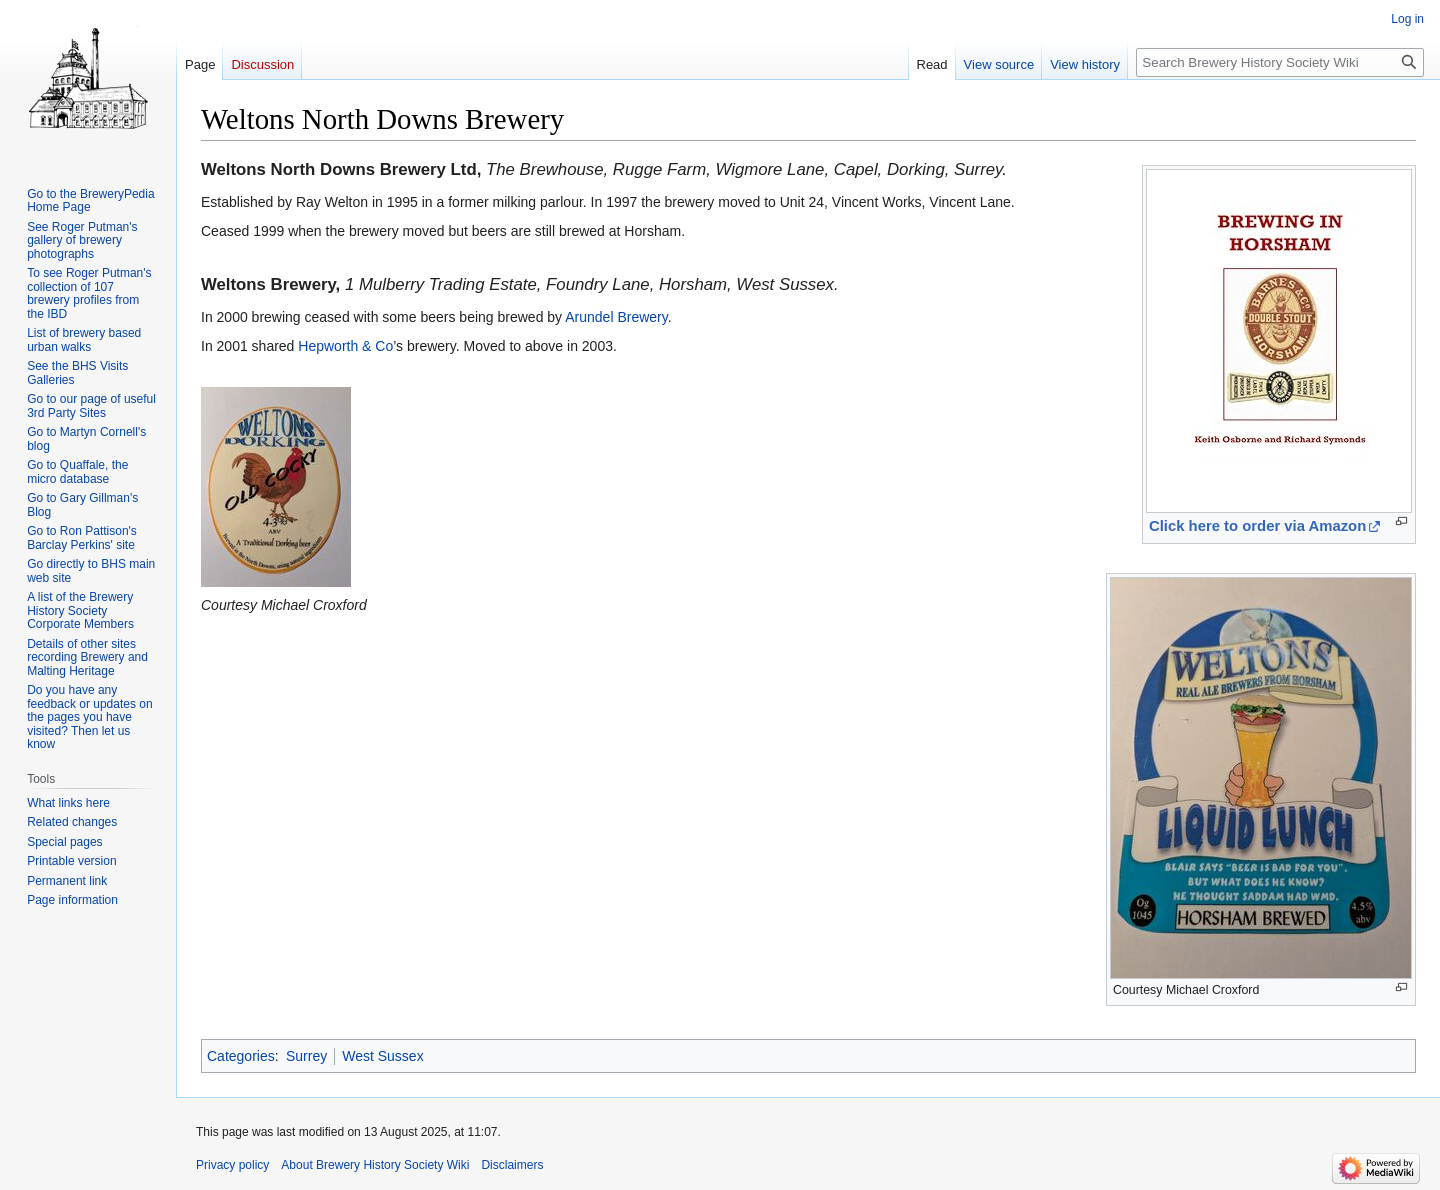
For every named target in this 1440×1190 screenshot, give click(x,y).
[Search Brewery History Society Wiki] (1280, 62)
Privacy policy (232, 1165)
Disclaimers (512, 1165)
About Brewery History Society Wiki (375, 1165)
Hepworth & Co (345, 346)
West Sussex (382, 1056)
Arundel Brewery (616, 317)
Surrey (306, 1056)
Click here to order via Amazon (1257, 526)
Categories (241, 1056)
